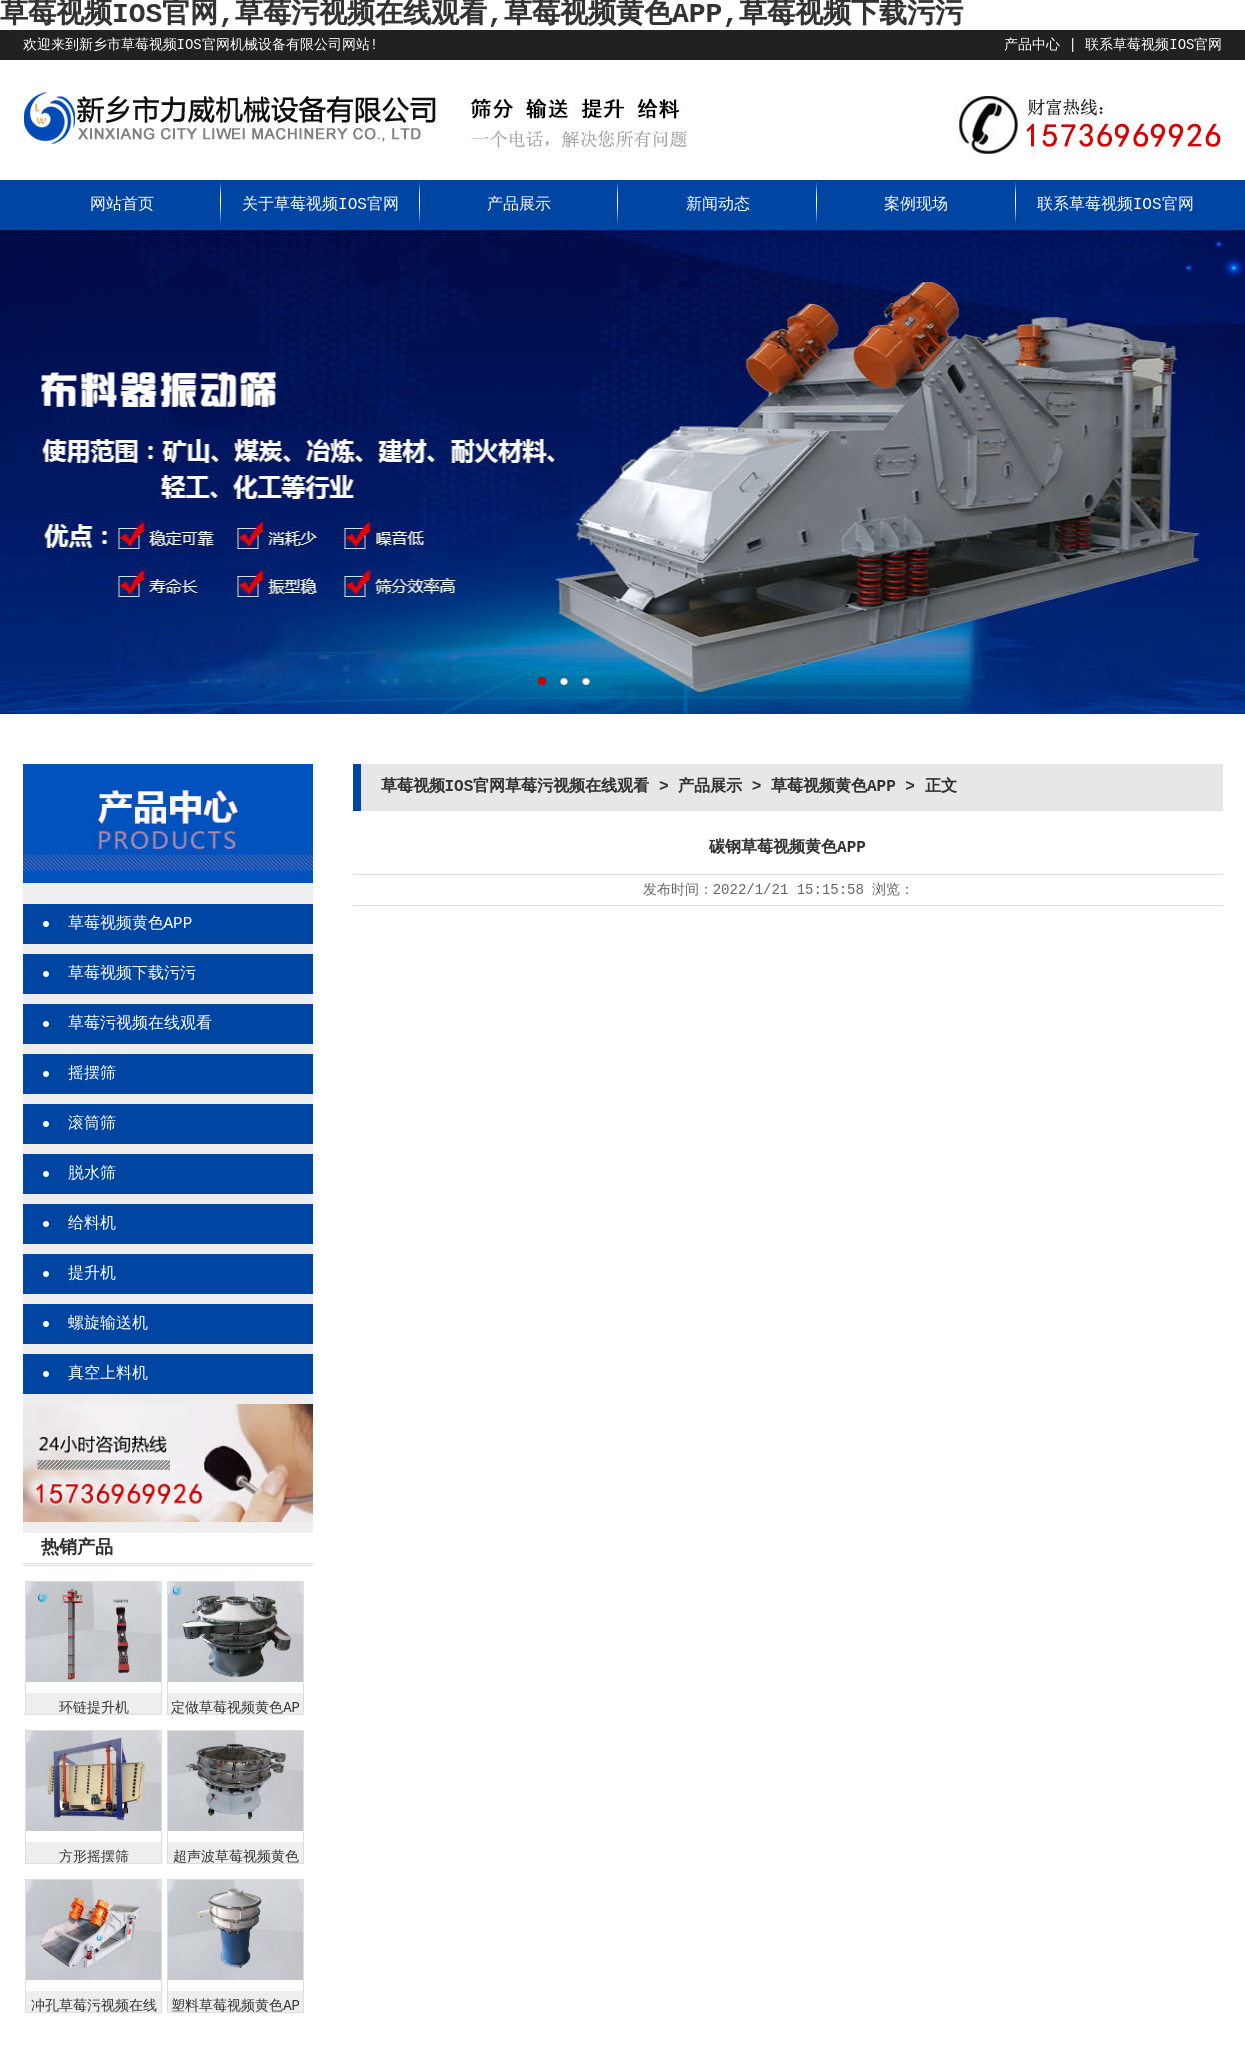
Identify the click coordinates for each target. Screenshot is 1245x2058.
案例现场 (916, 205)
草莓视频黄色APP (130, 924)
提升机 (92, 1274)
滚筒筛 (92, 1124)
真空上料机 (108, 1374)
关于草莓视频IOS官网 (320, 205)
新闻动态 (718, 205)
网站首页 (122, 205)
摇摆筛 (92, 1074)
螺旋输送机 (108, 1324)
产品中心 (1032, 45)
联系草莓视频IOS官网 (1153, 45)
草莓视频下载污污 (132, 974)
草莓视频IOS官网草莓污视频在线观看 (515, 787)
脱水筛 (92, 1174)
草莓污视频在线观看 (140, 1024)
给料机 (92, 1224)
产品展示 (519, 205)
